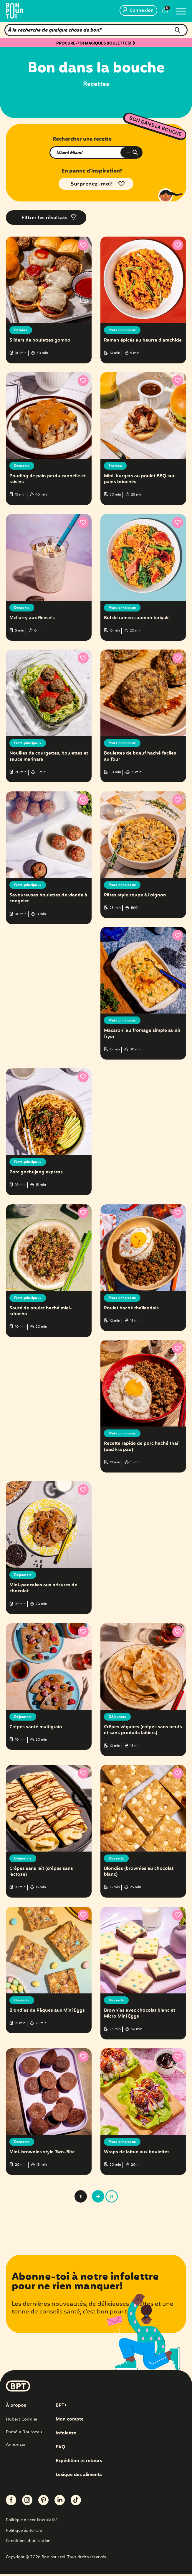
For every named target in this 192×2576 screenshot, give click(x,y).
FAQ (60, 2449)
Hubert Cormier (21, 2421)
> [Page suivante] (98, 2199)
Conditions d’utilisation (28, 2544)
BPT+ (62, 2408)
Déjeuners (24, 1576)
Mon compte (70, 2421)
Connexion (138, 10)
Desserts (23, 466)
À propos (16, 2408)
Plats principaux (124, 330)
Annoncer (16, 2447)
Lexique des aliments (80, 2477)
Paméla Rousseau (24, 2434)
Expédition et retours (80, 2463)
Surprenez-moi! (91, 184)
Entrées (21, 330)
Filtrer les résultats (44, 218)
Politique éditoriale (24, 2533)
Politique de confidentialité (31, 2523)
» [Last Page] (112, 2199)
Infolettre (66, 2435)
